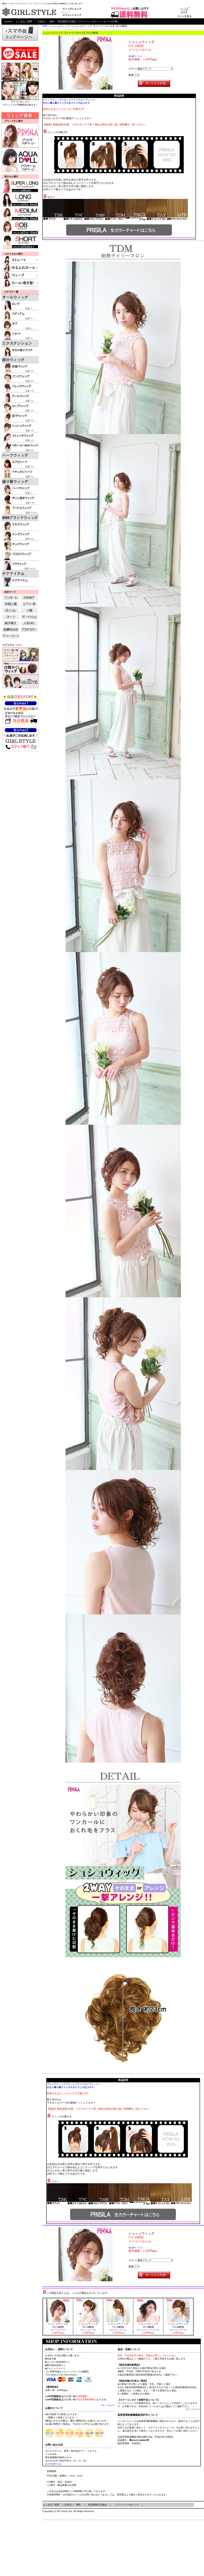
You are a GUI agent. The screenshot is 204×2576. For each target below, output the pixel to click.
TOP (44, 26)
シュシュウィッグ (60, 26)
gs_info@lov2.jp (53, 2463)
